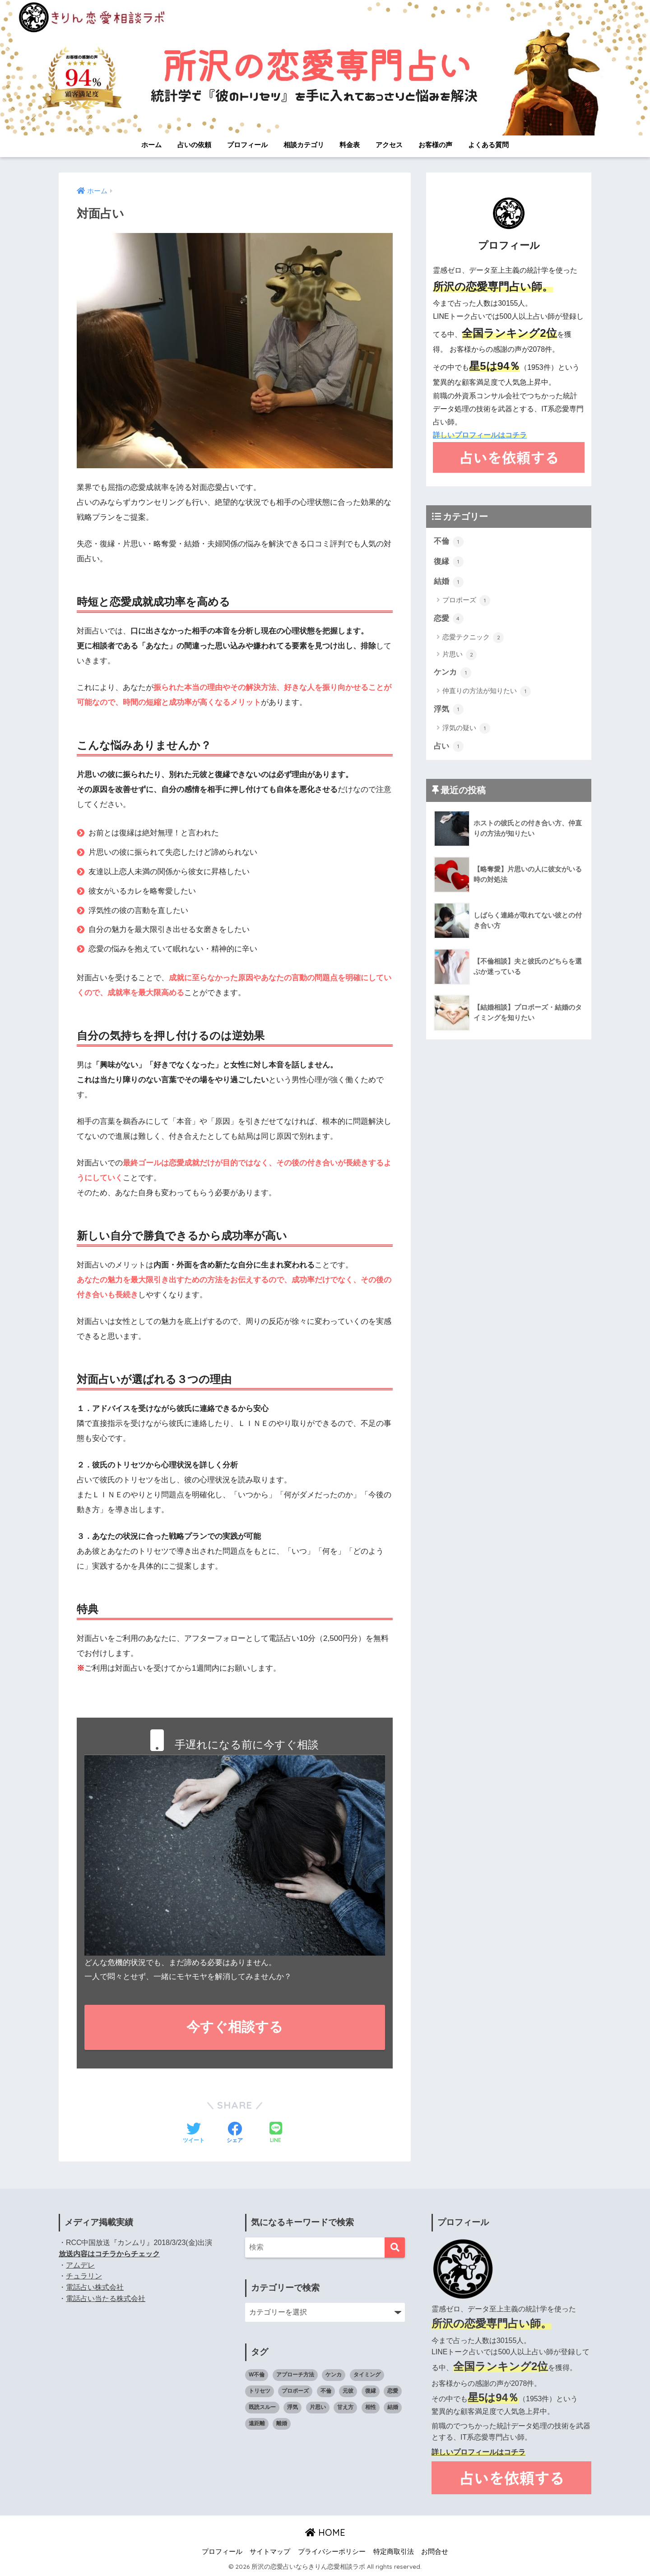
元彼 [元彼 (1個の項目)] (348, 2391)
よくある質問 (488, 145)
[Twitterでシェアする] (193, 2133)
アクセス (389, 145)
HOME (325, 2532)
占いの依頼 (194, 145)
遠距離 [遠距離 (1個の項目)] (257, 2423)
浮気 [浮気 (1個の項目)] (292, 2407)
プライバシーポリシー (332, 2551)
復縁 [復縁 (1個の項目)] (370, 2391)
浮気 (449, 710)
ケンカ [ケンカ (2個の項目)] (333, 2374)
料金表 (349, 145)
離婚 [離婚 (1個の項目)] (281, 2423)
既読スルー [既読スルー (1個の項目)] (262, 2407)
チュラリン (84, 2276)
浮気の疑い (466, 729)
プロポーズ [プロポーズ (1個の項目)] (295, 2391)
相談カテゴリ (303, 145)
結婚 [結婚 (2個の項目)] (392, 2407)
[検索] (395, 2247)
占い (449, 747)
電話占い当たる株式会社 (105, 2298)
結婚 (449, 582)
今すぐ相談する (234, 2026)
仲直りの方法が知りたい (486, 692)
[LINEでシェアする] (275, 2133)
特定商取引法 (393, 2551)
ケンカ (452, 672)
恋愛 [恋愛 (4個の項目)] (392, 2391)
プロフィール (247, 145)
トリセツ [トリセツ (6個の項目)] (259, 2391)
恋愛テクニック (473, 638)
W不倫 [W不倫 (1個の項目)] (257, 2374)
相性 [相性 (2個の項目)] (370, 2407)
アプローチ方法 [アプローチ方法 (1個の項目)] (295, 2374)
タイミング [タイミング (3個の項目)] (367, 2374)
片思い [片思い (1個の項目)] (318, 2407)
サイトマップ (270, 2551)
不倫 (449, 541)
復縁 (449, 561)
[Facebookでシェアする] (235, 2133)
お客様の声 (435, 145)
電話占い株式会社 (95, 2287)
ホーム (151, 145)
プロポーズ (466, 601)
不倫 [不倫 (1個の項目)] (325, 2391)
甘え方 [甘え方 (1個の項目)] (345, 2407)
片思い (459, 654)
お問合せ (434, 2551)
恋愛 (449, 619)
